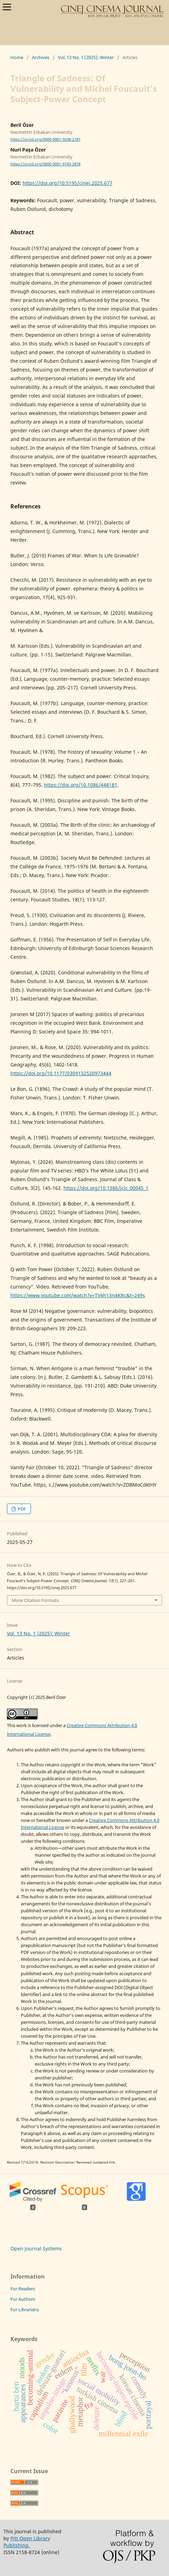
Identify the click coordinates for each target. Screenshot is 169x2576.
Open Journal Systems (36, 2248)
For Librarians (24, 2309)
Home (16, 57)
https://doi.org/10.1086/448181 (80, 785)
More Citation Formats (35, 1600)
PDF (21, 1509)
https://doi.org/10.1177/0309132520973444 (60, 1073)
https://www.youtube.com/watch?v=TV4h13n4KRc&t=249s (77, 1295)
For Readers (22, 2288)
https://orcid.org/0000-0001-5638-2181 (45, 139)
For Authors (22, 2299)
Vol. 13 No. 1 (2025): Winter (86, 57)
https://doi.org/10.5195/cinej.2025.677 (67, 183)
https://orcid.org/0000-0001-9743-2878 (45, 164)
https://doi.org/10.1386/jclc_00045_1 (106, 1188)
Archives (40, 57)
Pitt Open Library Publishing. (26, 2542)
